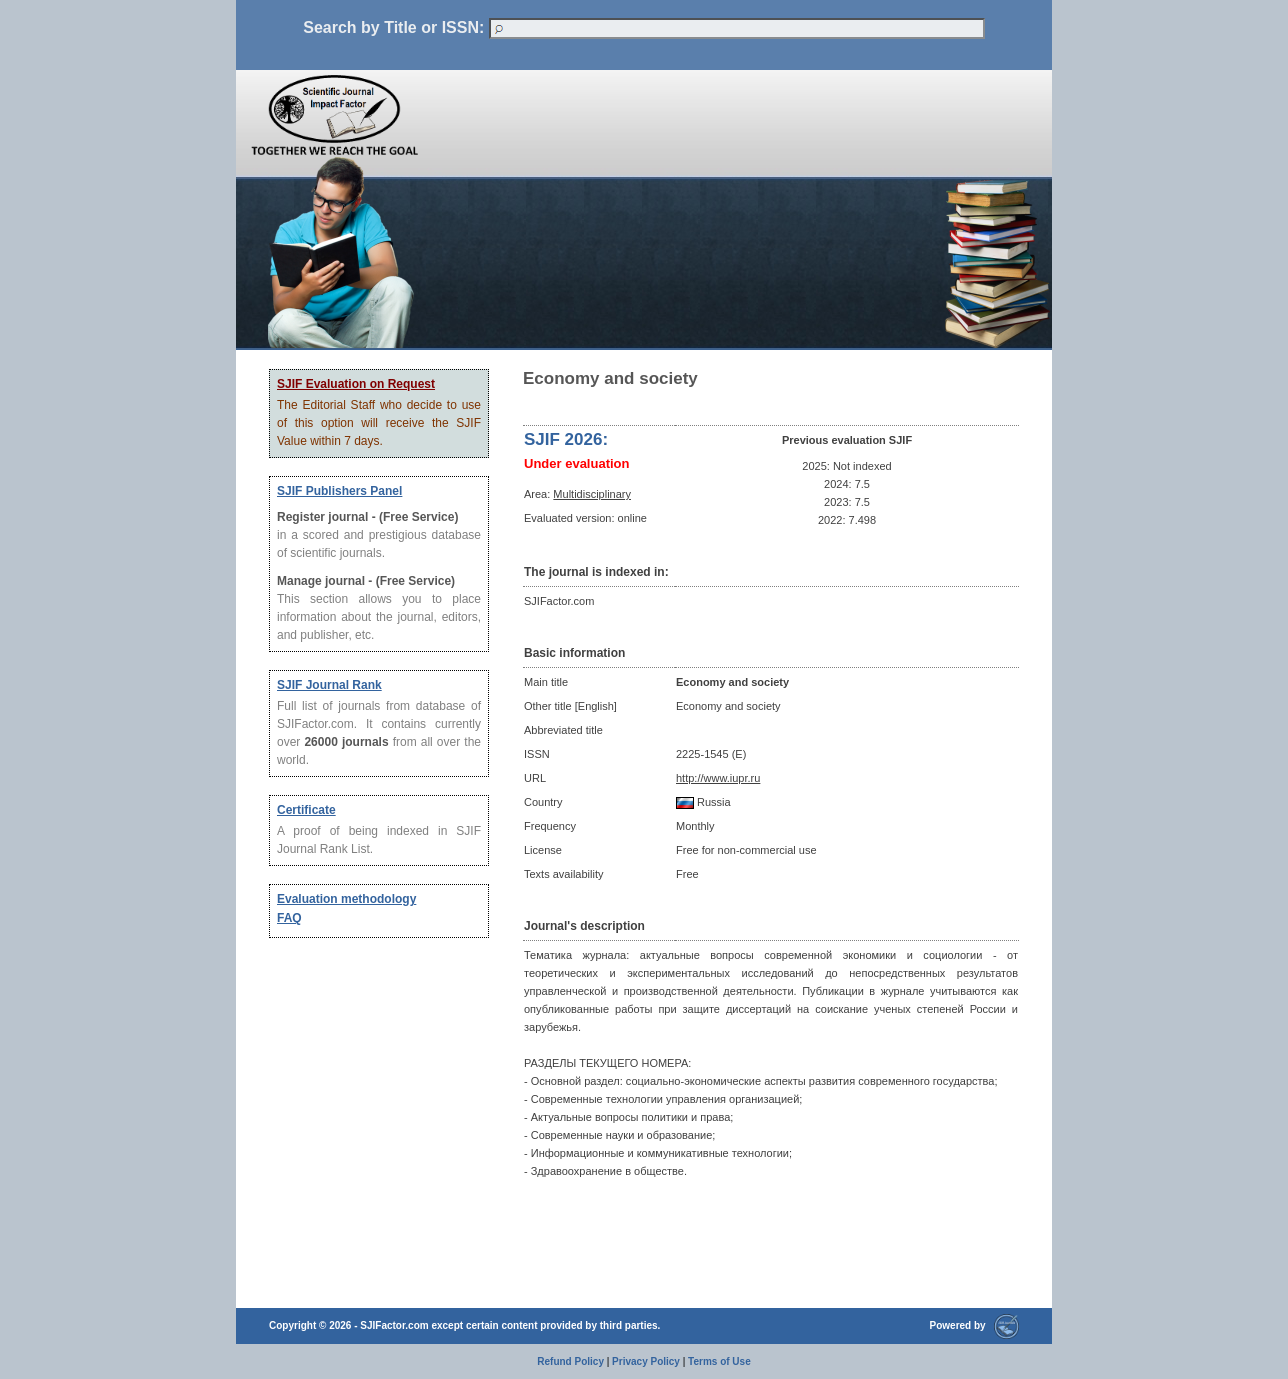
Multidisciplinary (592, 494)
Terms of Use (719, 1361)
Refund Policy (570, 1361)
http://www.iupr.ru (718, 778)
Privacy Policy (646, 1361)
